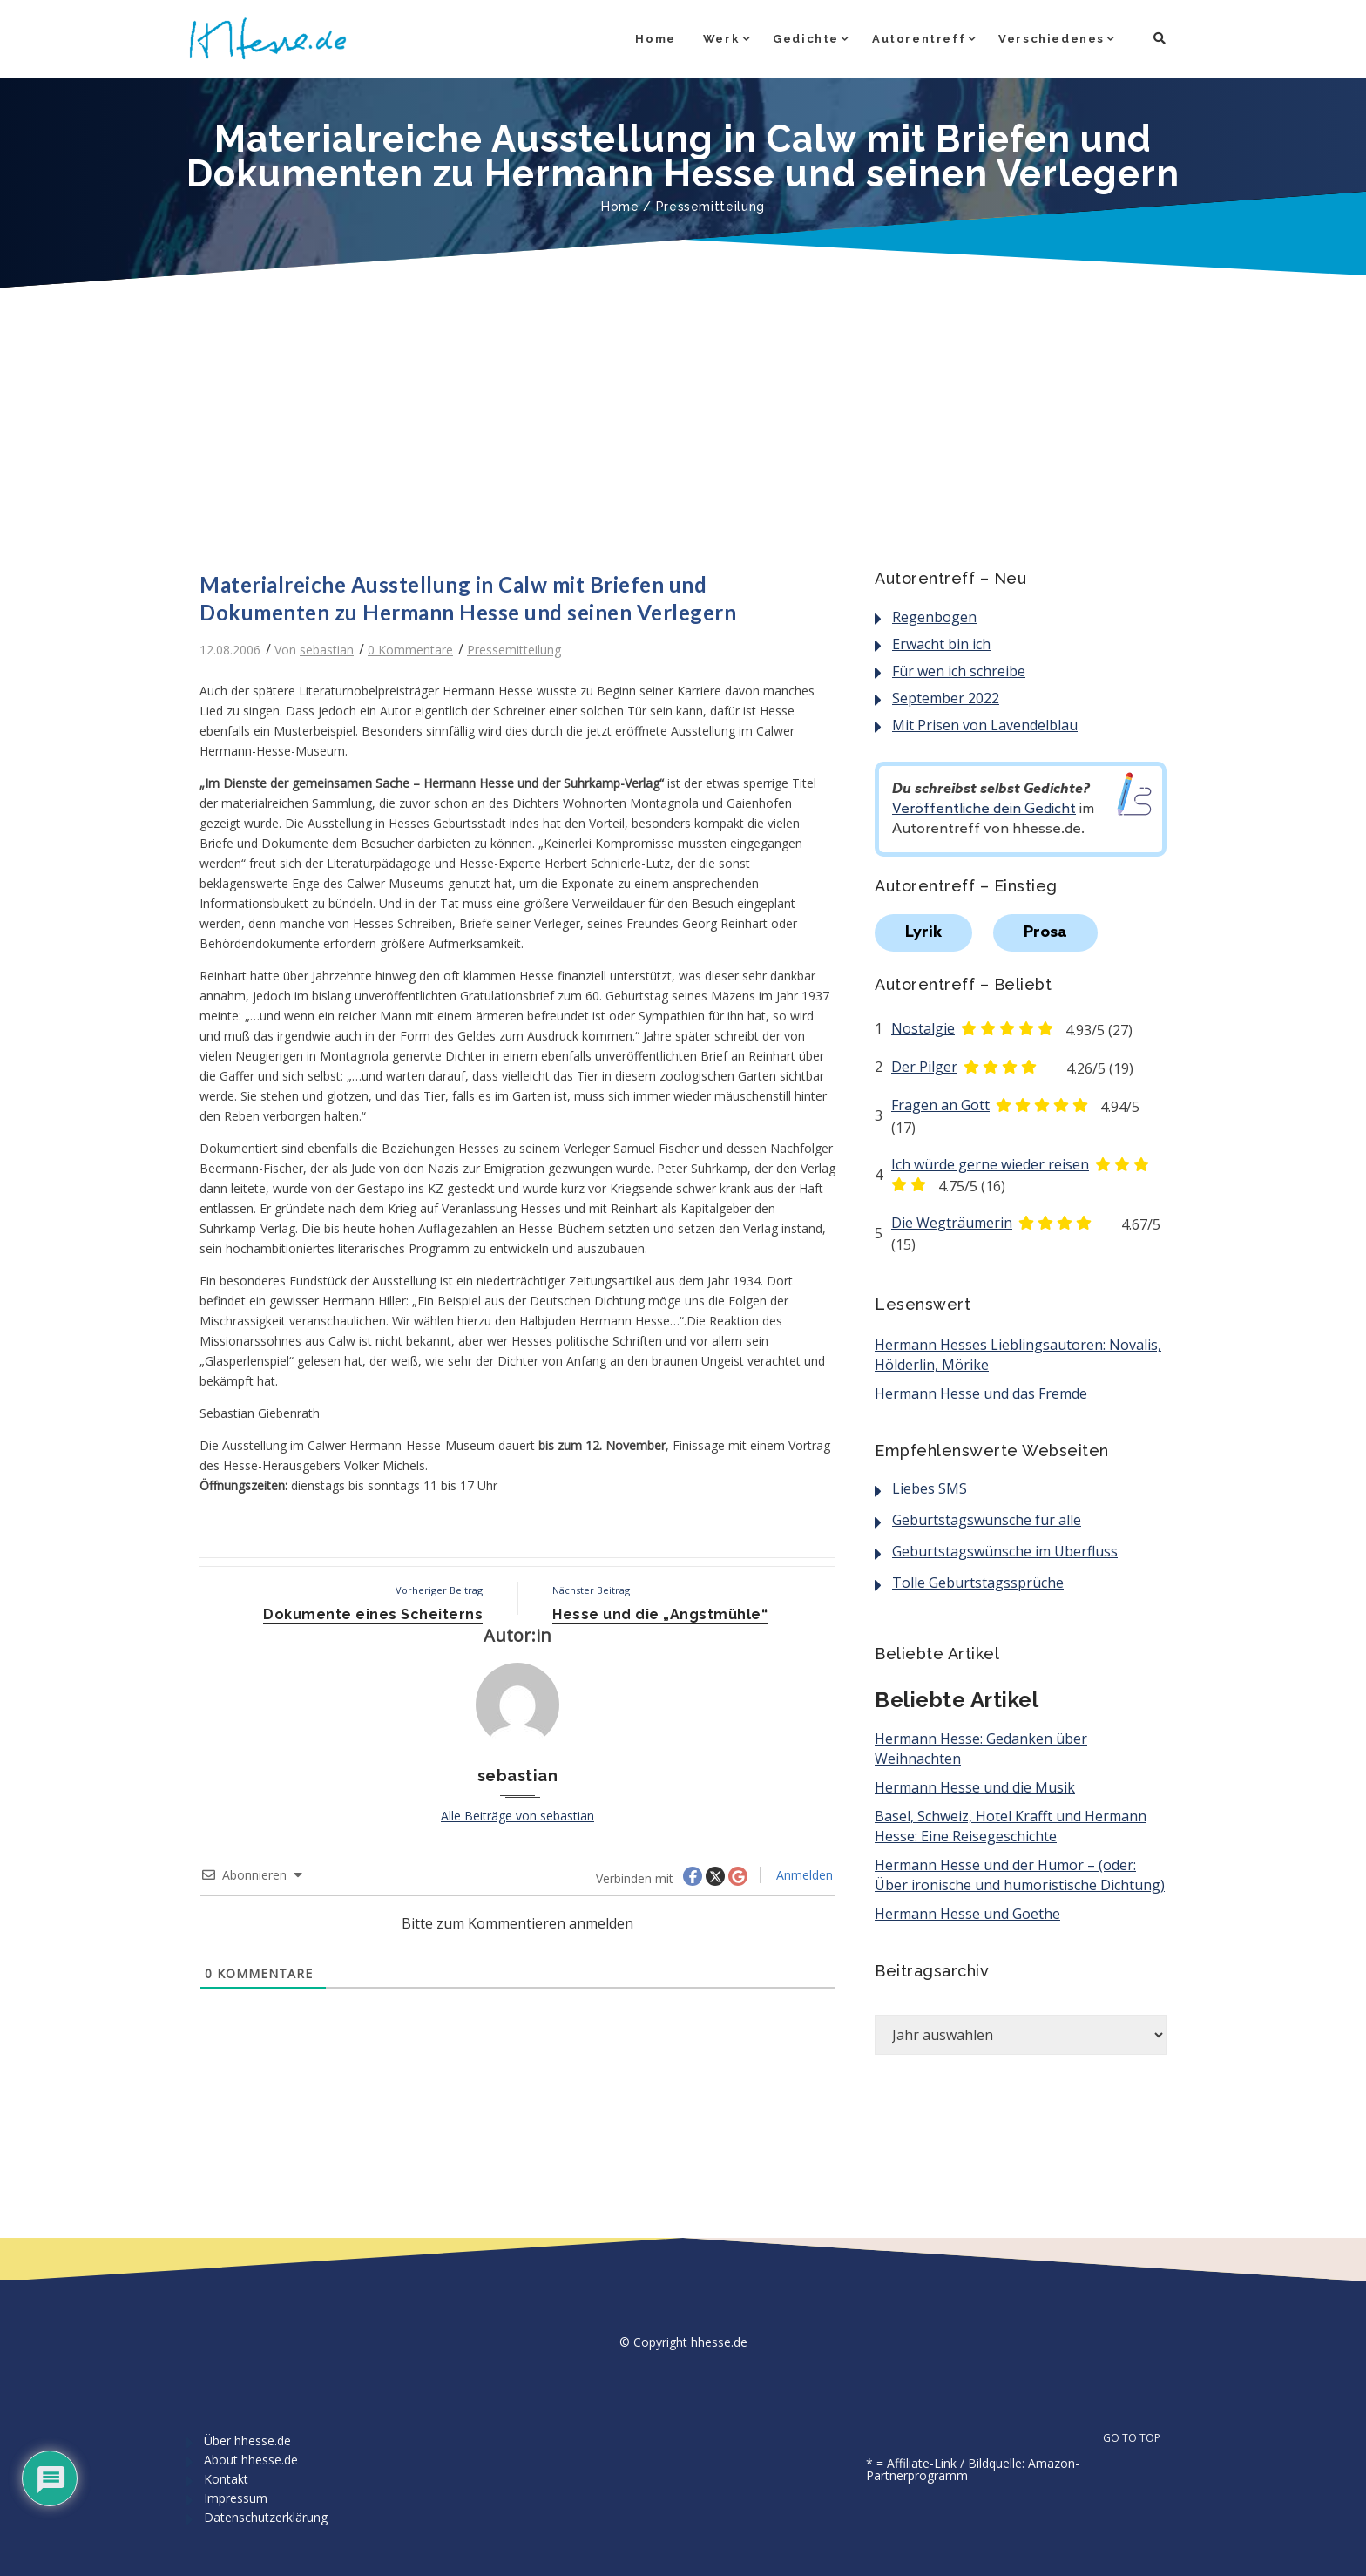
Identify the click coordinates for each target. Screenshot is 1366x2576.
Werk (721, 38)
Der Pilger (924, 1066)
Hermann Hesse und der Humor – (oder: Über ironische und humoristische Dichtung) (1020, 1875)
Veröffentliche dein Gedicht (984, 809)
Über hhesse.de (247, 2440)
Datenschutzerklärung (266, 2517)
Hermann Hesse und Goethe (967, 1913)
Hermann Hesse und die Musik (975, 1787)
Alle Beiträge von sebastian (517, 1815)
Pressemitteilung (710, 207)
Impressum (235, 2498)
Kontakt (226, 2479)
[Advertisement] (683, 423)
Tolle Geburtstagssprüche (978, 1582)
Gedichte (806, 38)
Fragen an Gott (940, 1105)
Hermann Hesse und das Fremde (981, 1393)
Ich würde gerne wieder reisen (990, 1164)
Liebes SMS (929, 1488)
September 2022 (945, 698)
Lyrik (923, 932)
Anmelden (803, 1875)
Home (655, 38)
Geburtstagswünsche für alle (986, 1519)
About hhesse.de (251, 2459)
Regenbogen (934, 617)
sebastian (327, 649)
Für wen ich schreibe (958, 671)
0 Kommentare (410, 649)
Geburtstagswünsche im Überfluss (1005, 1551)
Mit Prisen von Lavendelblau (985, 725)
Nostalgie (923, 1028)
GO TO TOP (1141, 2438)
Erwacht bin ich (941, 644)
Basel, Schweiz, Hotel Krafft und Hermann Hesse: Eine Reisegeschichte (1010, 1826)
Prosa (1045, 932)
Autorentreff (918, 38)
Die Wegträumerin (951, 1222)
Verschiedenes (1051, 38)
